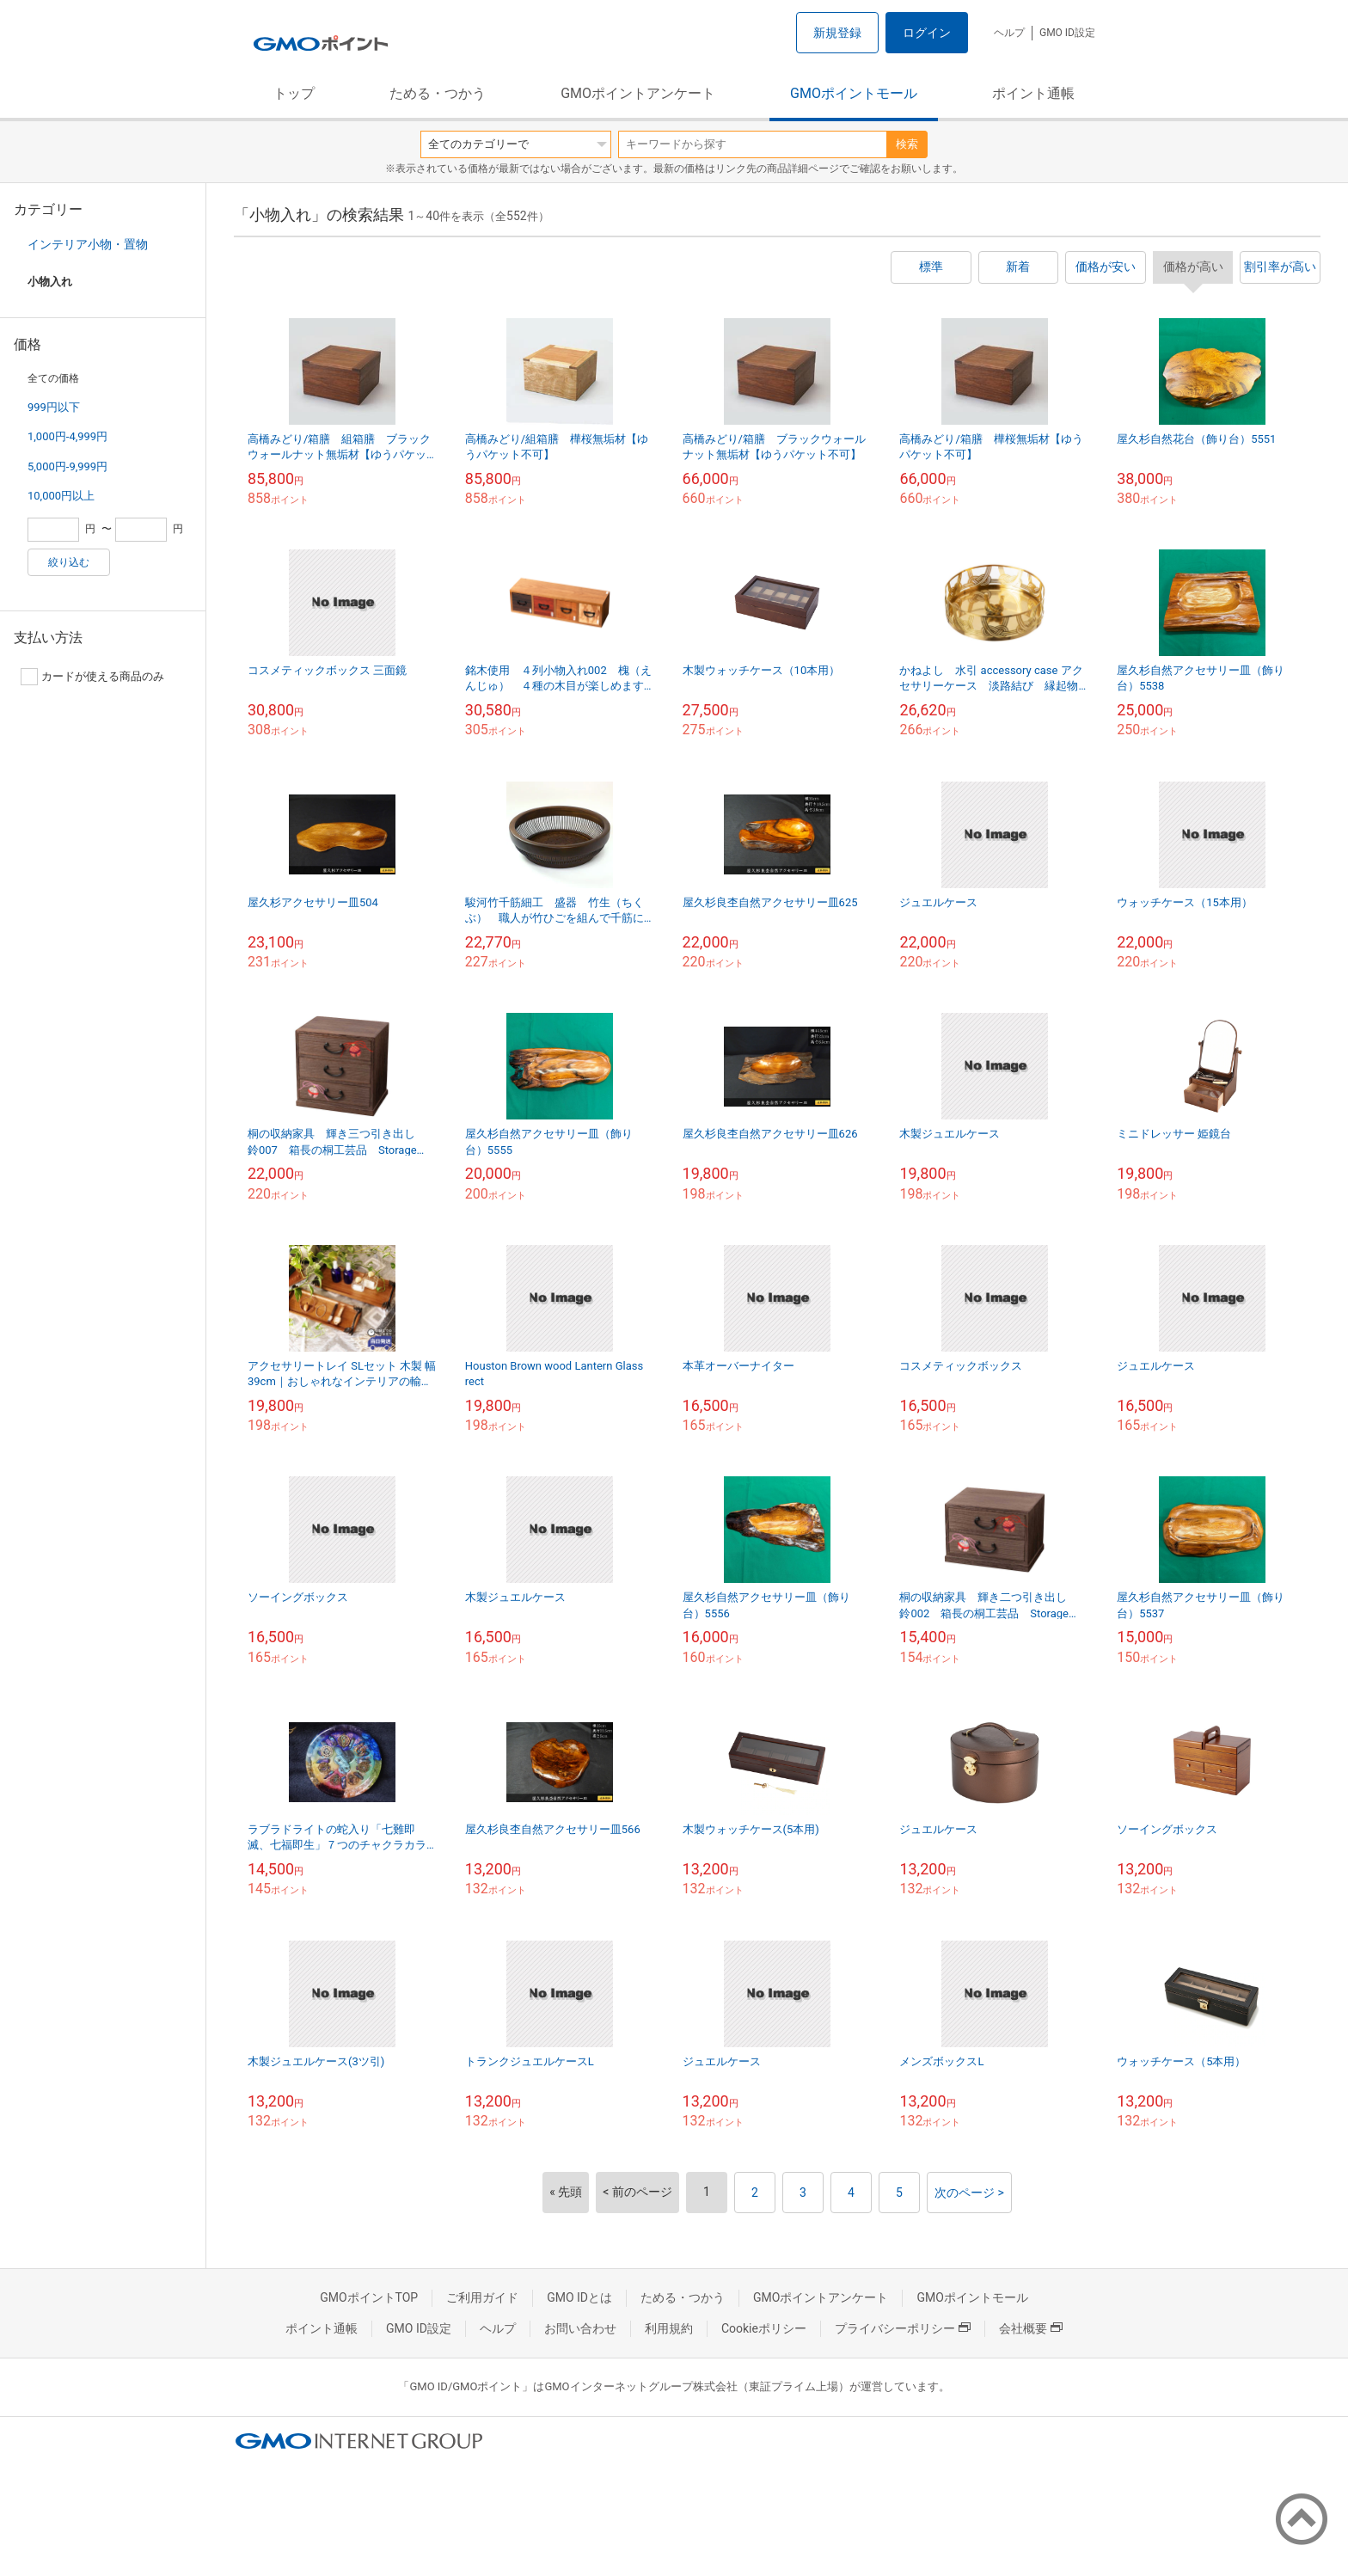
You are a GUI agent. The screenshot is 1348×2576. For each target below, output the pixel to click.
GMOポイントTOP (369, 2297)
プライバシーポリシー (903, 2328)
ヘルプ (1009, 33)
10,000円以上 (61, 495)
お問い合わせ (580, 2328)
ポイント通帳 (1033, 93)
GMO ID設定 (1067, 33)
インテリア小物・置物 (88, 244)
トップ (294, 93)
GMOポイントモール (853, 93)
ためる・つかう (437, 93)
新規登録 (837, 33)
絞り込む (68, 562)
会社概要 (1031, 2328)
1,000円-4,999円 (67, 436)
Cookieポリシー (763, 2328)
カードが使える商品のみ (92, 676)
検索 (907, 144)
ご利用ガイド (482, 2297)
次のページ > (969, 2192)
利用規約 (669, 2328)
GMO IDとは (579, 2297)
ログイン (927, 33)
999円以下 (54, 407)
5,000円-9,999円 (67, 466)
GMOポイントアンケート (638, 93)
